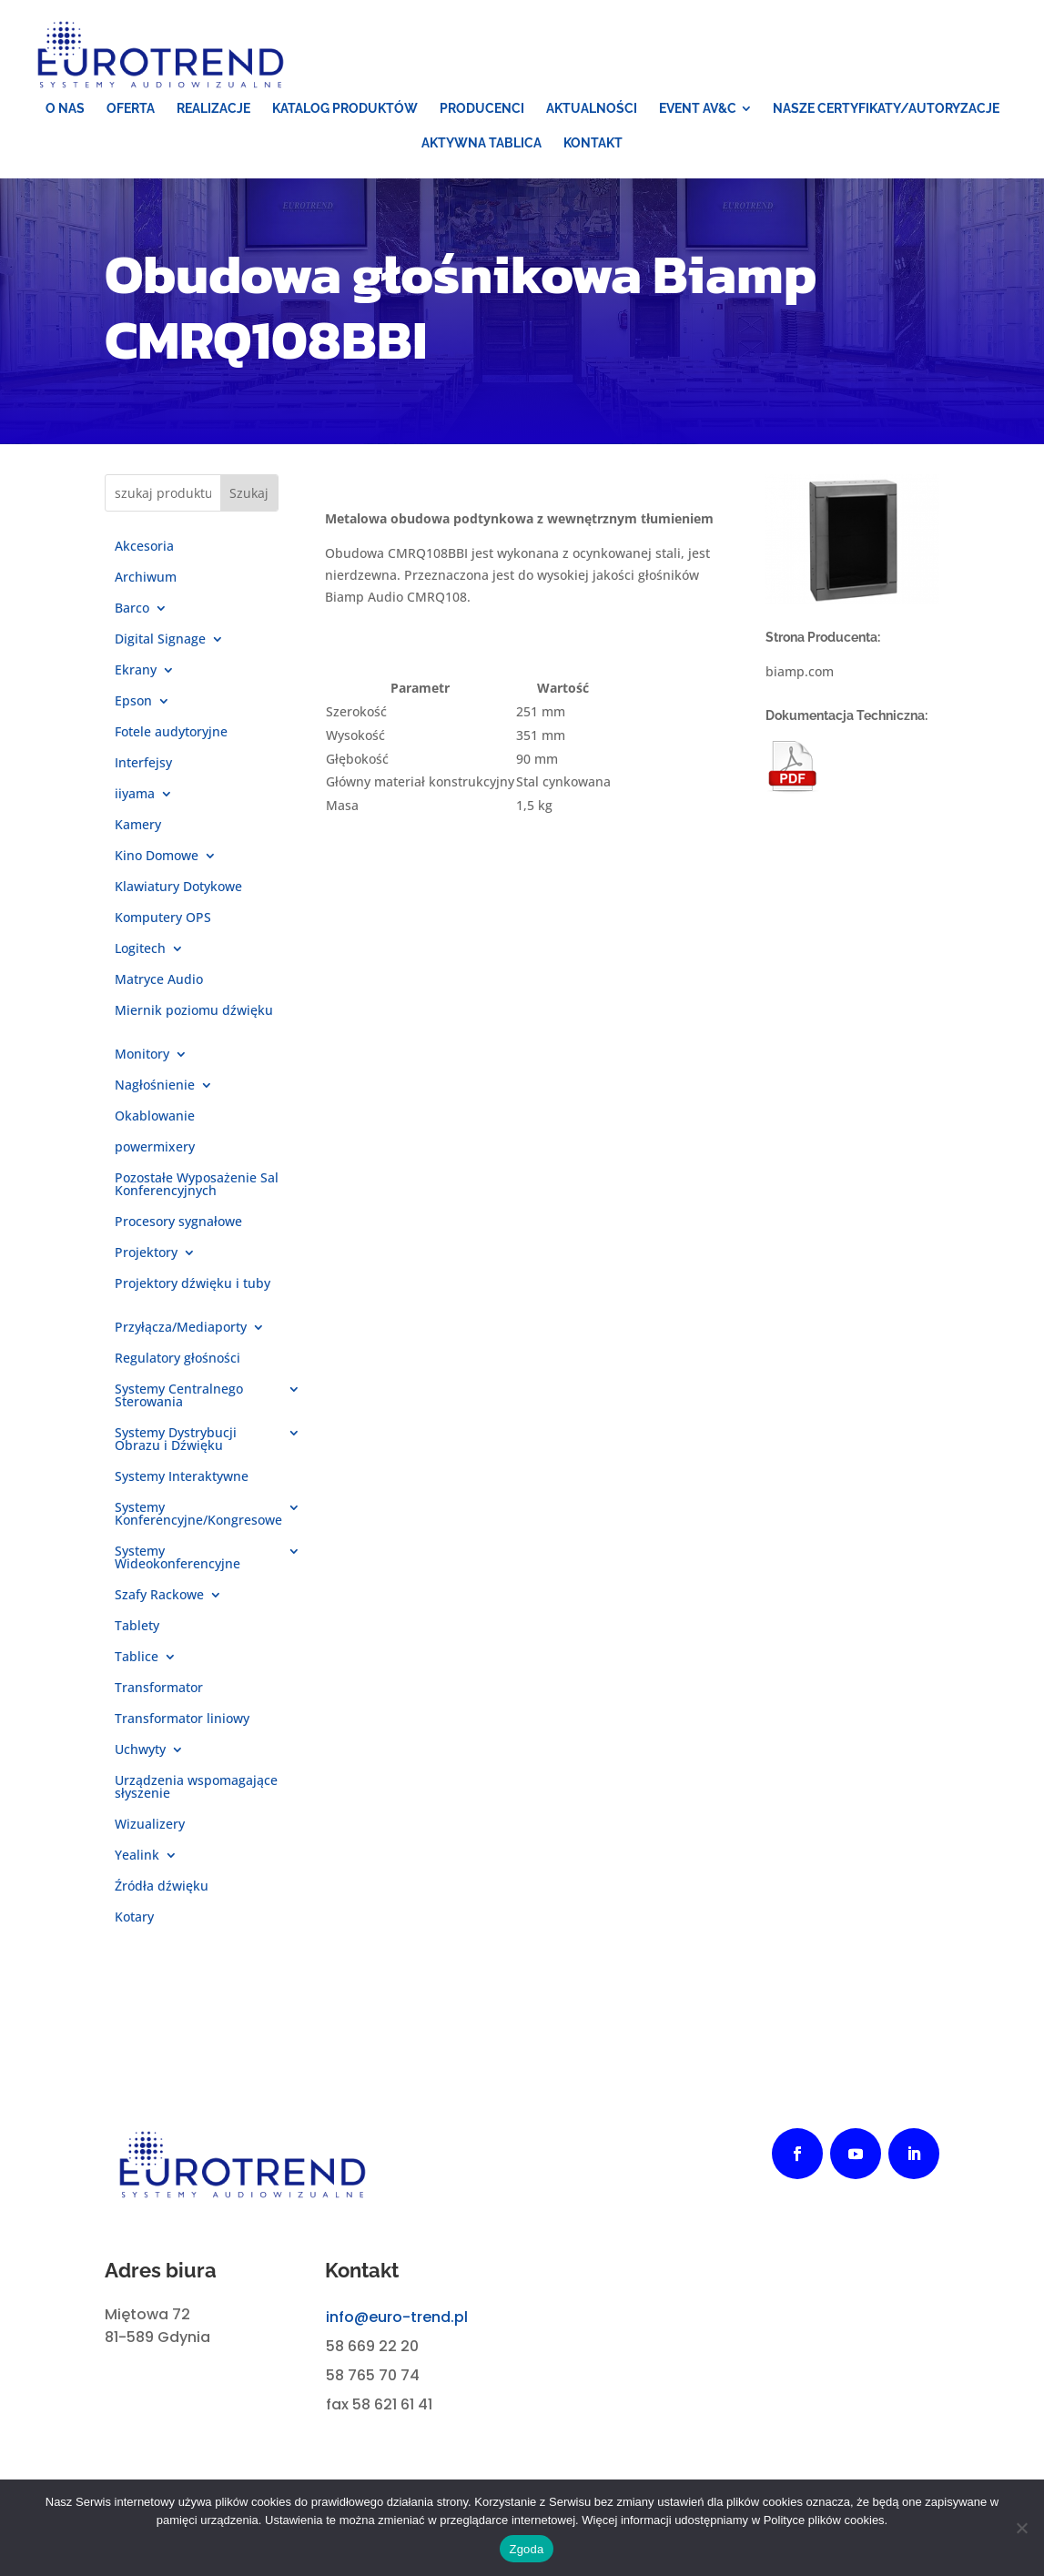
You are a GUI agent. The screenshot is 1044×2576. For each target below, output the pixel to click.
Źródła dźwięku (161, 1887)
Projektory (146, 1253)
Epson (133, 702)
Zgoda (526, 2549)
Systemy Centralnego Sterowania (179, 1396)
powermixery (155, 1148)
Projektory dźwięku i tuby (192, 1284)
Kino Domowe (156, 856)
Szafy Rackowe (159, 1595)
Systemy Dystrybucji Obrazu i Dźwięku (176, 1440)
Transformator (159, 1688)
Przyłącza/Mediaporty (181, 1328)
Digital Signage (160, 640)
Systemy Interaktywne (181, 1477)
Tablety (137, 1626)
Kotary (134, 1918)
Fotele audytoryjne (171, 732)
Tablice (136, 1657)
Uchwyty (140, 1750)
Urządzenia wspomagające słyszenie (196, 1787)
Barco (132, 609)
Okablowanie (155, 1117)
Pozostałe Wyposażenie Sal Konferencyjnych (197, 1185)
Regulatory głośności (177, 1359)
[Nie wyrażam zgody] (1021, 2528)
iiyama (135, 794)
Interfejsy (143, 763)
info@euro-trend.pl (397, 2317)
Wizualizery (150, 1825)
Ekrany (136, 671)
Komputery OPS (163, 918)
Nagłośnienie (155, 1086)
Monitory (142, 1055)
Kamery (138, 825)
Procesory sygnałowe (178, 1222)
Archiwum (146, 578)
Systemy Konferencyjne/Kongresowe (198, 1514)
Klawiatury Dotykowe (178, 887)
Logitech (140, 949)
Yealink (137, 1856)
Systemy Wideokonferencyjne (177, 1558)
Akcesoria (144, 547)
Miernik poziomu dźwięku (194, 1011)
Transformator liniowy (182, 1719)
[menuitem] (65, 108)
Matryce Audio (159, 980)
